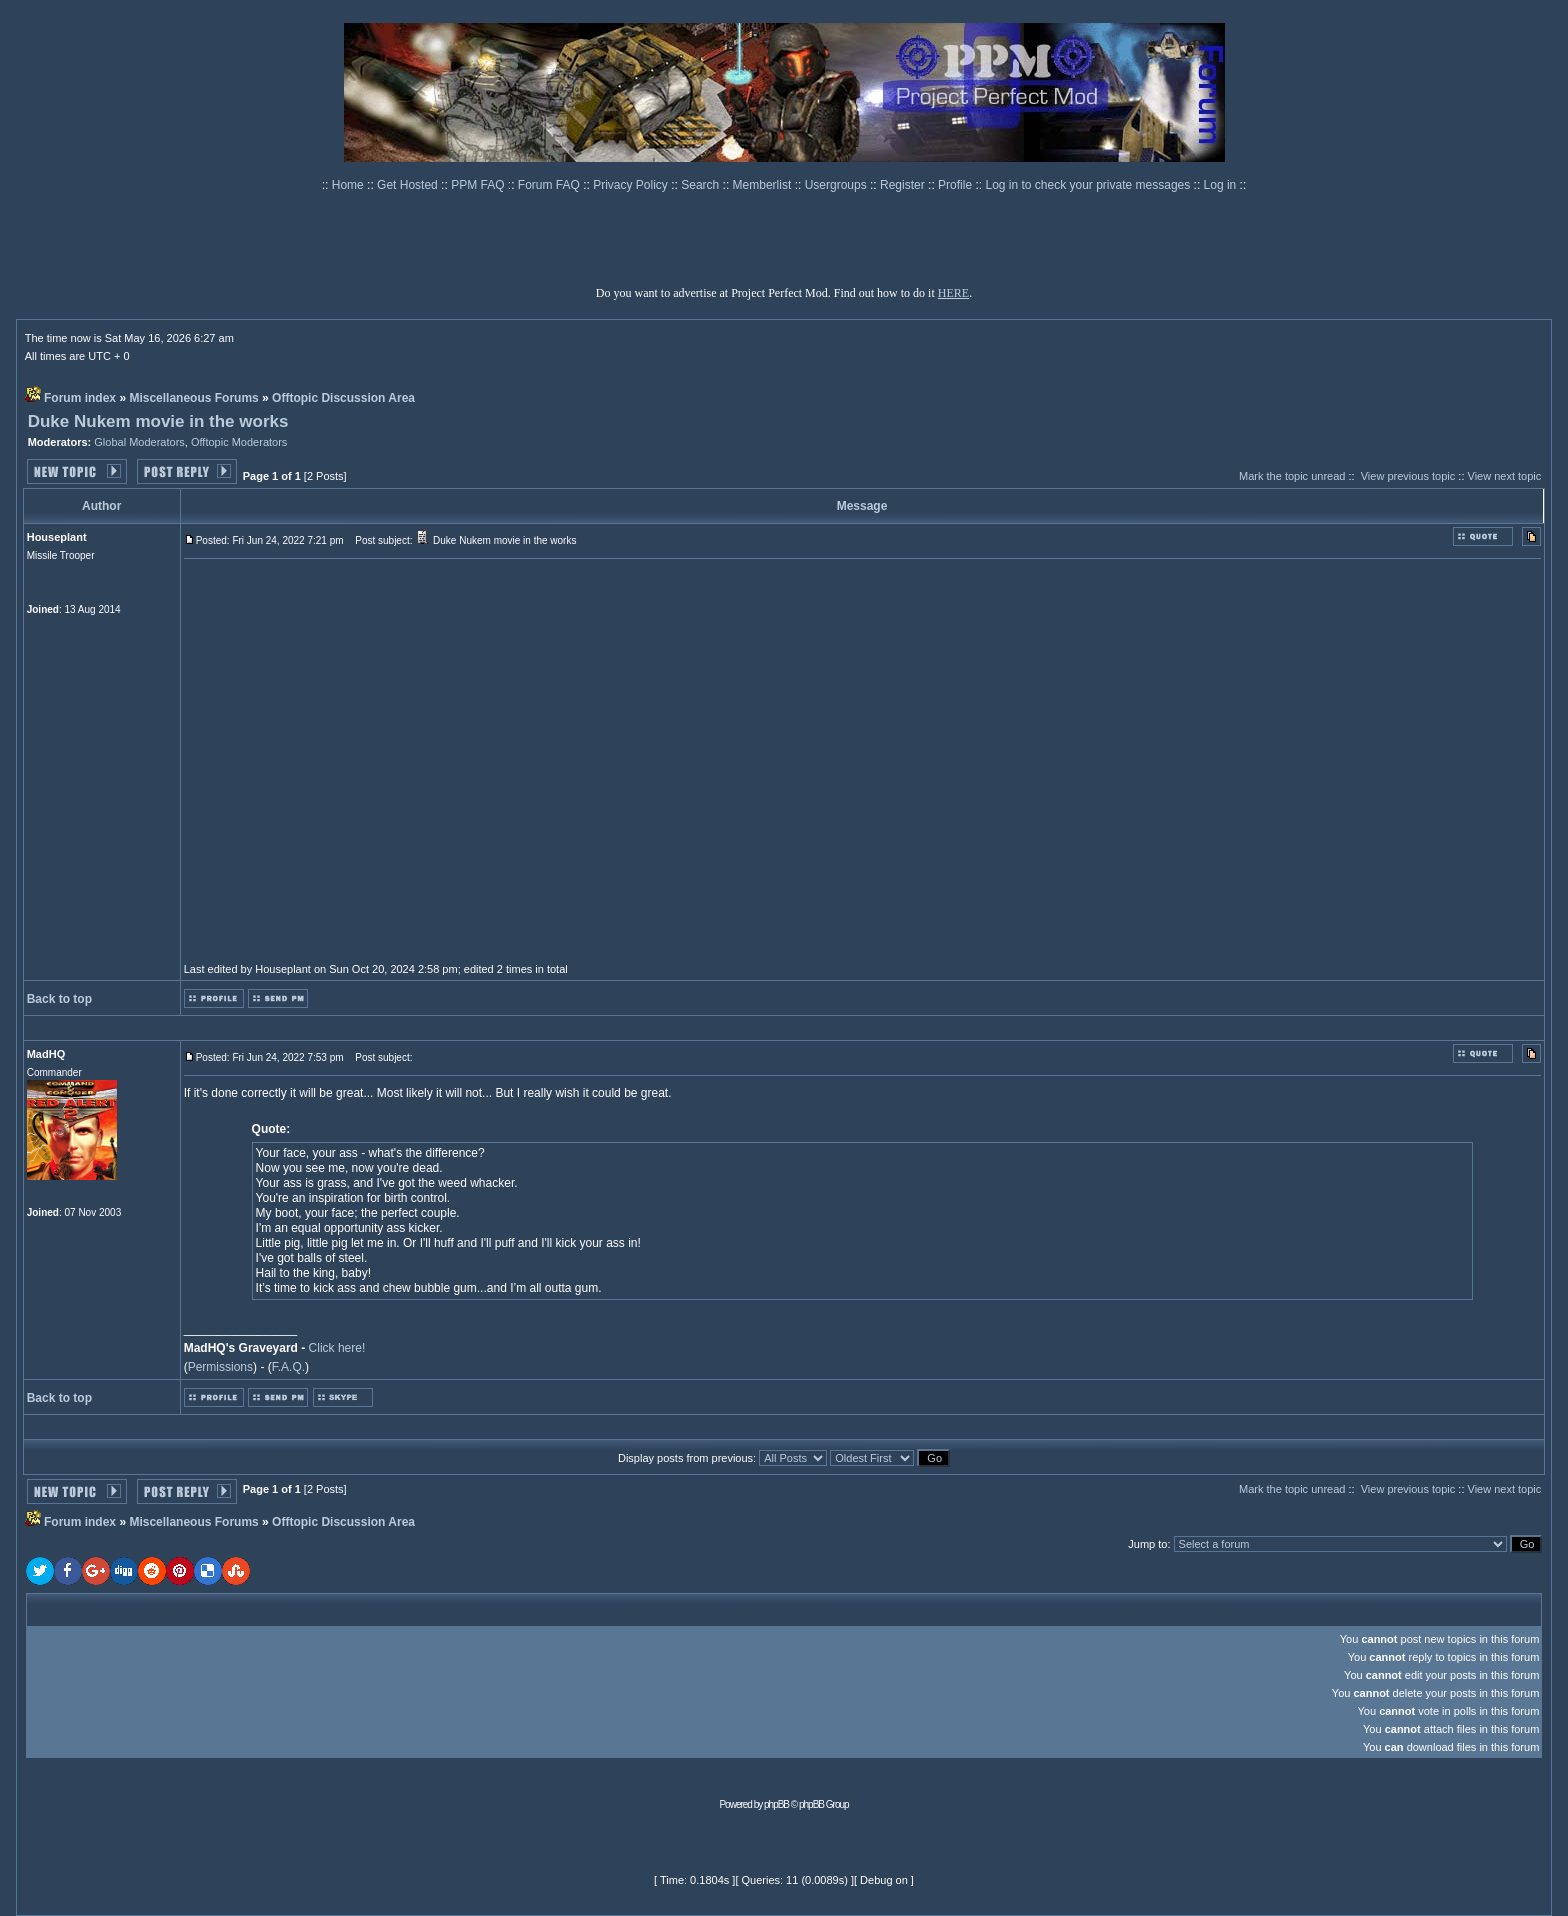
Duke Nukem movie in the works (158, 421)
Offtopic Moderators (239, 442)
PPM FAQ (479, 185)
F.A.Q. (288, 1367)
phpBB (776, 1804)
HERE (953, 293)
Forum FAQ (550, 185)
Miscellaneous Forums (193, 398)
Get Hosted (409, 185)
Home (349, 185)
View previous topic (1408, 476)
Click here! (337, 1348)
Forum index (80, 398)
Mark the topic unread (1292, 476)
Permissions (220, 1367)
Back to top (59, 999)
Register (904, 185)
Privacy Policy (632, 185)
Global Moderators (139, 442)
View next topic (1505, 476)
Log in (1220, 185)
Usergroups (837, 185)
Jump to (1147, 1544)
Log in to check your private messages (1089, 185)
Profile (956, 185)
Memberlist (764, 185)
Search (701, 185)
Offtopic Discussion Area (343, 398)
